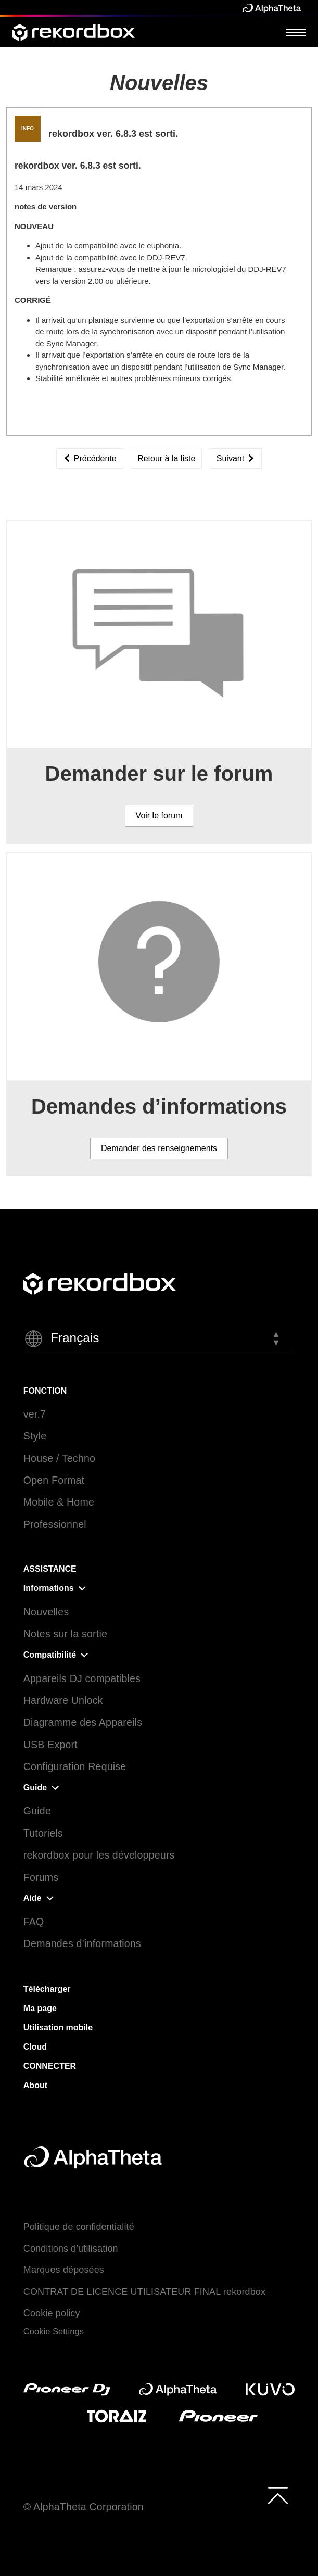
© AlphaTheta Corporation (83, 2506)
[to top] (278, 2495)
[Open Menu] (296, 32)
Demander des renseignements (159, 1148)
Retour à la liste (166, 458)
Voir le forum (159, 815)
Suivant (236, 458)
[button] (159, 1338)
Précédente (89, 458)
